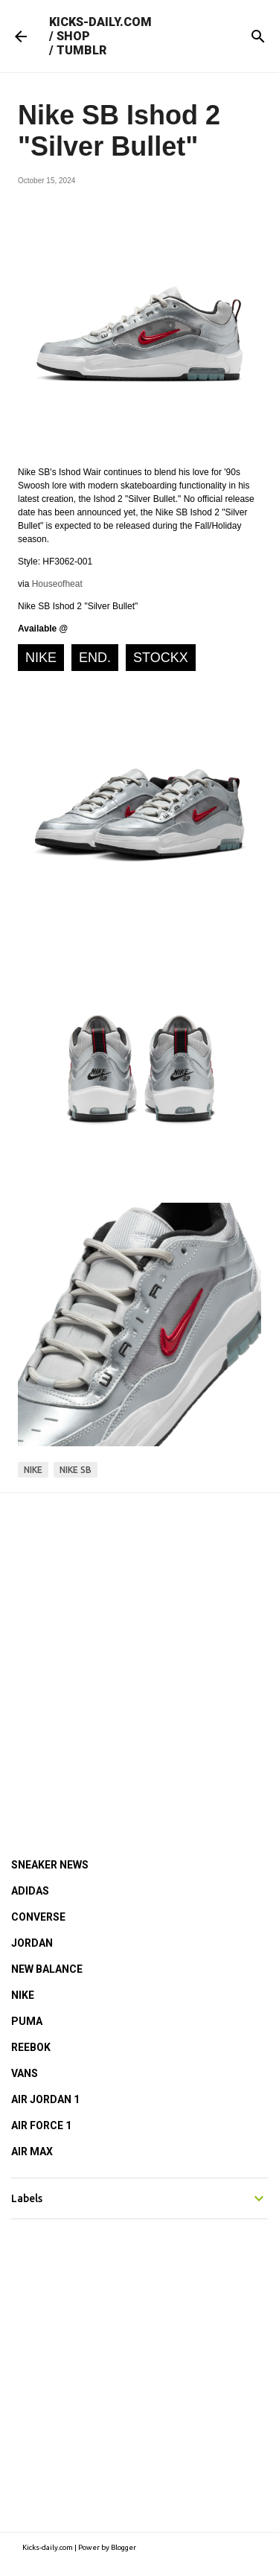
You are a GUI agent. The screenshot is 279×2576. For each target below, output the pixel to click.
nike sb (76, 1470)
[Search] (258, 36)
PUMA (26, 2021)
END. (95, 657)
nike (33, 1470)
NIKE (41, 657)
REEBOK (31, 2047)
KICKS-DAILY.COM (100, 22)
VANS (24, 2073)
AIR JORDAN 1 (45, 2099)
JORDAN (32, 1943)
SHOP (73, 36)
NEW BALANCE (47, 1969)
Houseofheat (57, 584)
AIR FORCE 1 (41, 2125)
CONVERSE (38, 1917)
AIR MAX (32, 2151)
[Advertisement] (139, 1655)
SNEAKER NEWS (50, 1865)
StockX (160, 657)
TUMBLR (81, 50)
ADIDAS (30, 1891)
